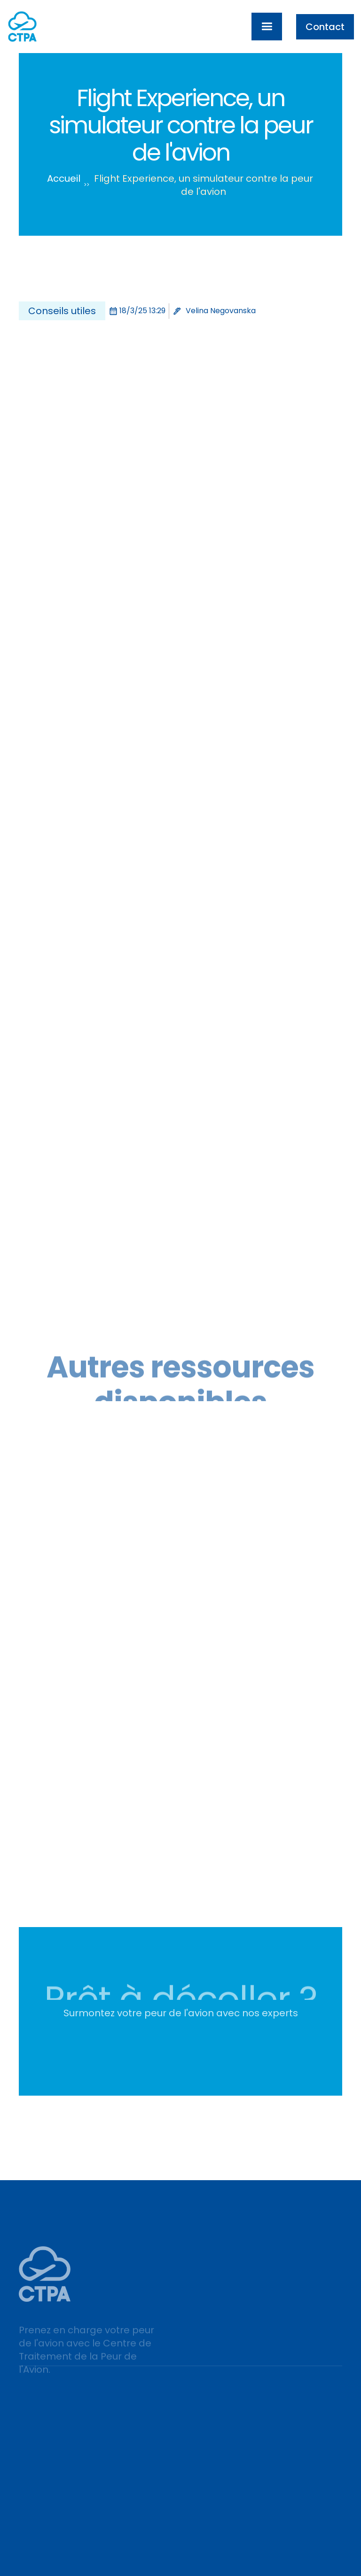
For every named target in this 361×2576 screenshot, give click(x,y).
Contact (325, 26)
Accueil (63, 178)
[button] (266, 26)
